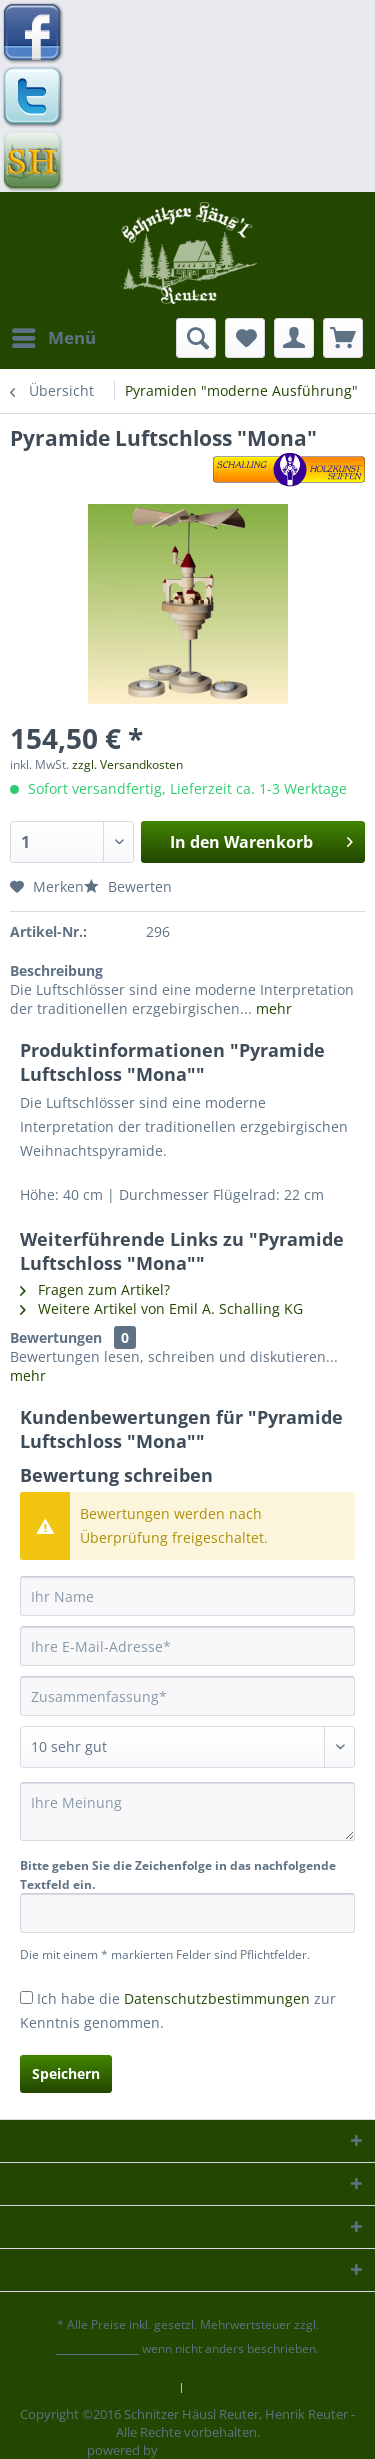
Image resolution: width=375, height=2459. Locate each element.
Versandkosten (97, 2348)
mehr (272, 1008)
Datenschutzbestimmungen (217, 1998)
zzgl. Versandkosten (127, 764)
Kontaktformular (121, 2388)
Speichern (66, 2073)
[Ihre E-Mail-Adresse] (187, 1646)
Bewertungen (56, 1337)
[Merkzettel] (245, 338)
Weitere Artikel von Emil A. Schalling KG (161, 1308)
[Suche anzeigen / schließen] (196, 338)
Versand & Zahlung (249, 2388)
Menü (54, 335)
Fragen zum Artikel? (95, 1289)
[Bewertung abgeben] (187, 1747)
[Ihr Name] (187, 1596)
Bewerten (128, 886)
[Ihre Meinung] (187, 1811)
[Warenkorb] (343, 338)
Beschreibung (56, 970)
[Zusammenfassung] (187, 1696)
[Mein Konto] (294, 338)
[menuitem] (53, 338)
